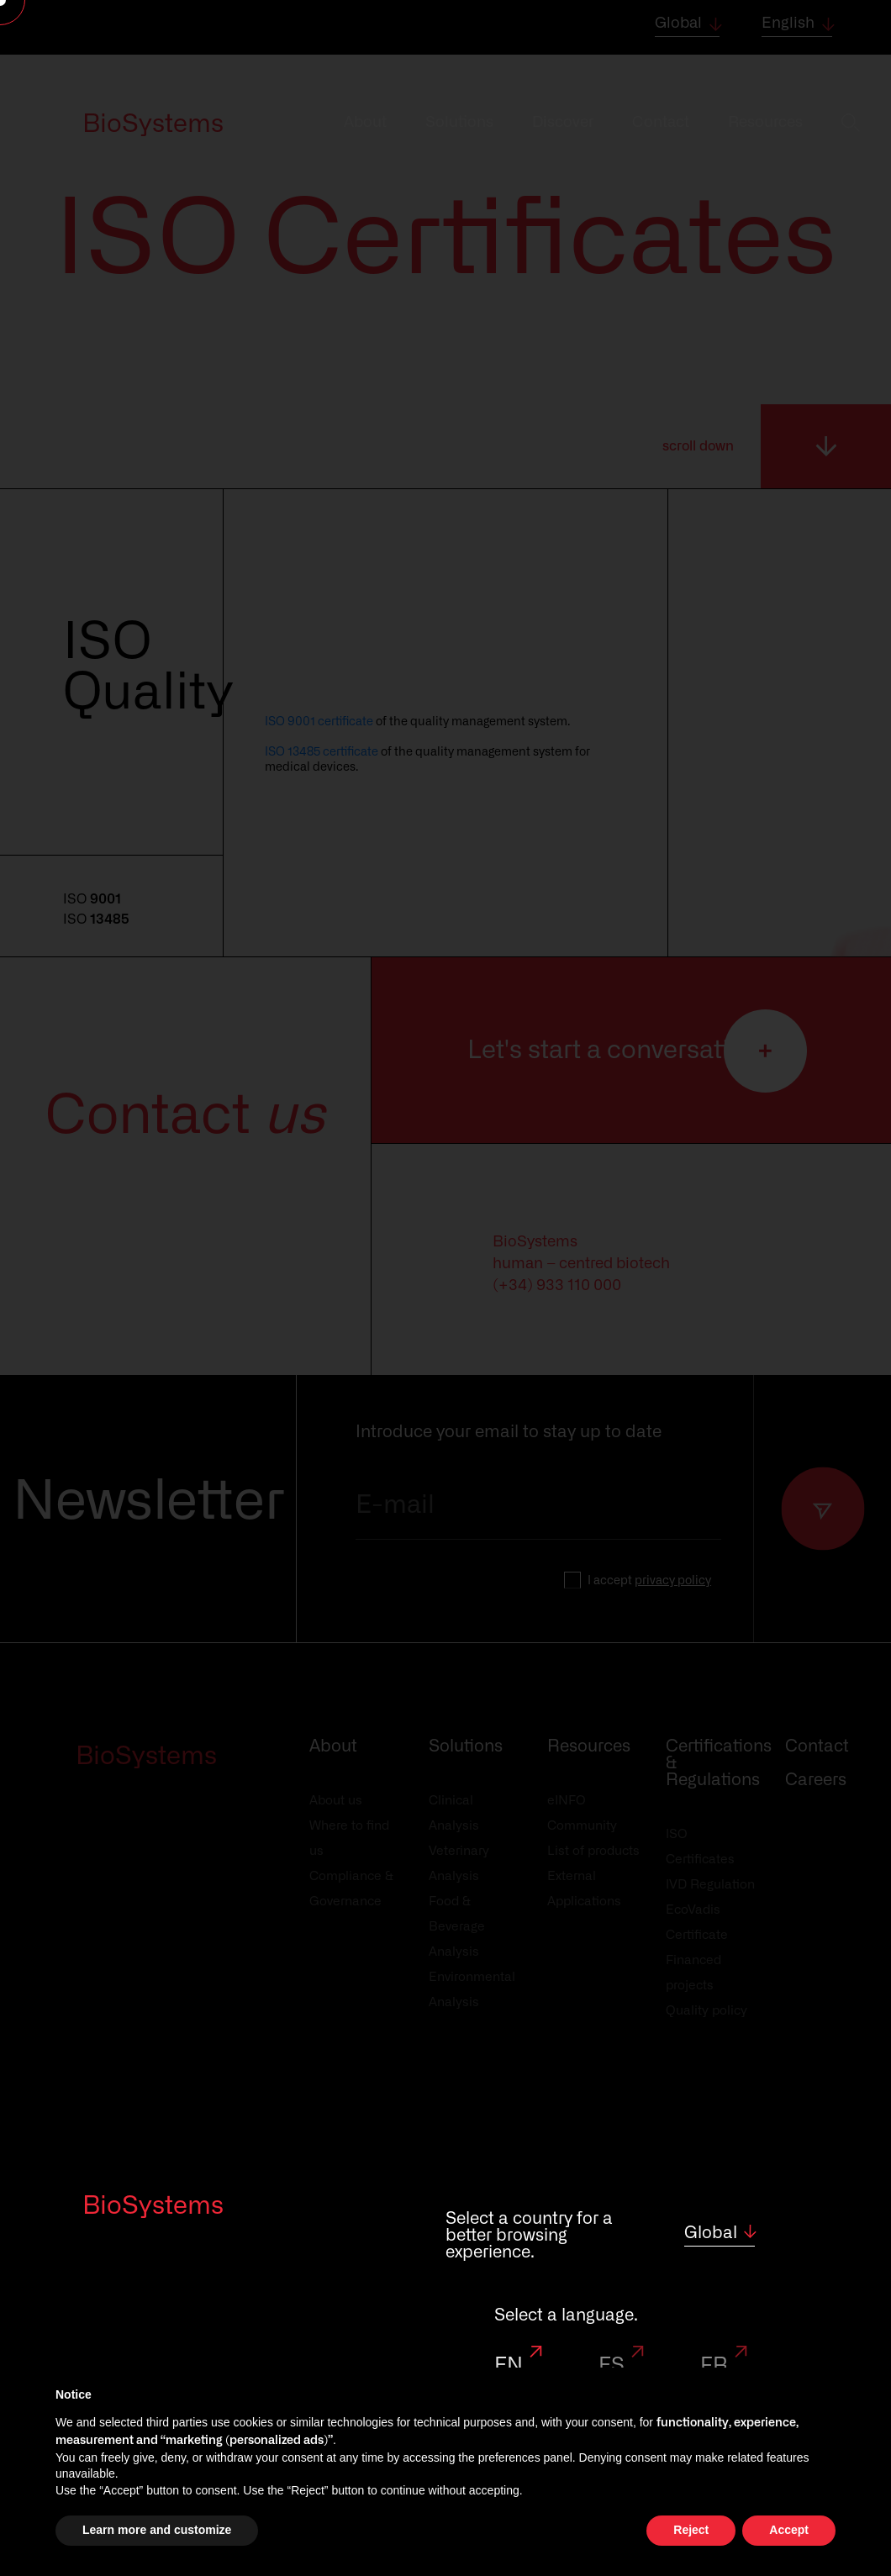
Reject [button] (691, 2529)
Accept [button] (789, 2529)
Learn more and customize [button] (156, 2529)
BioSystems (153, 2206)
